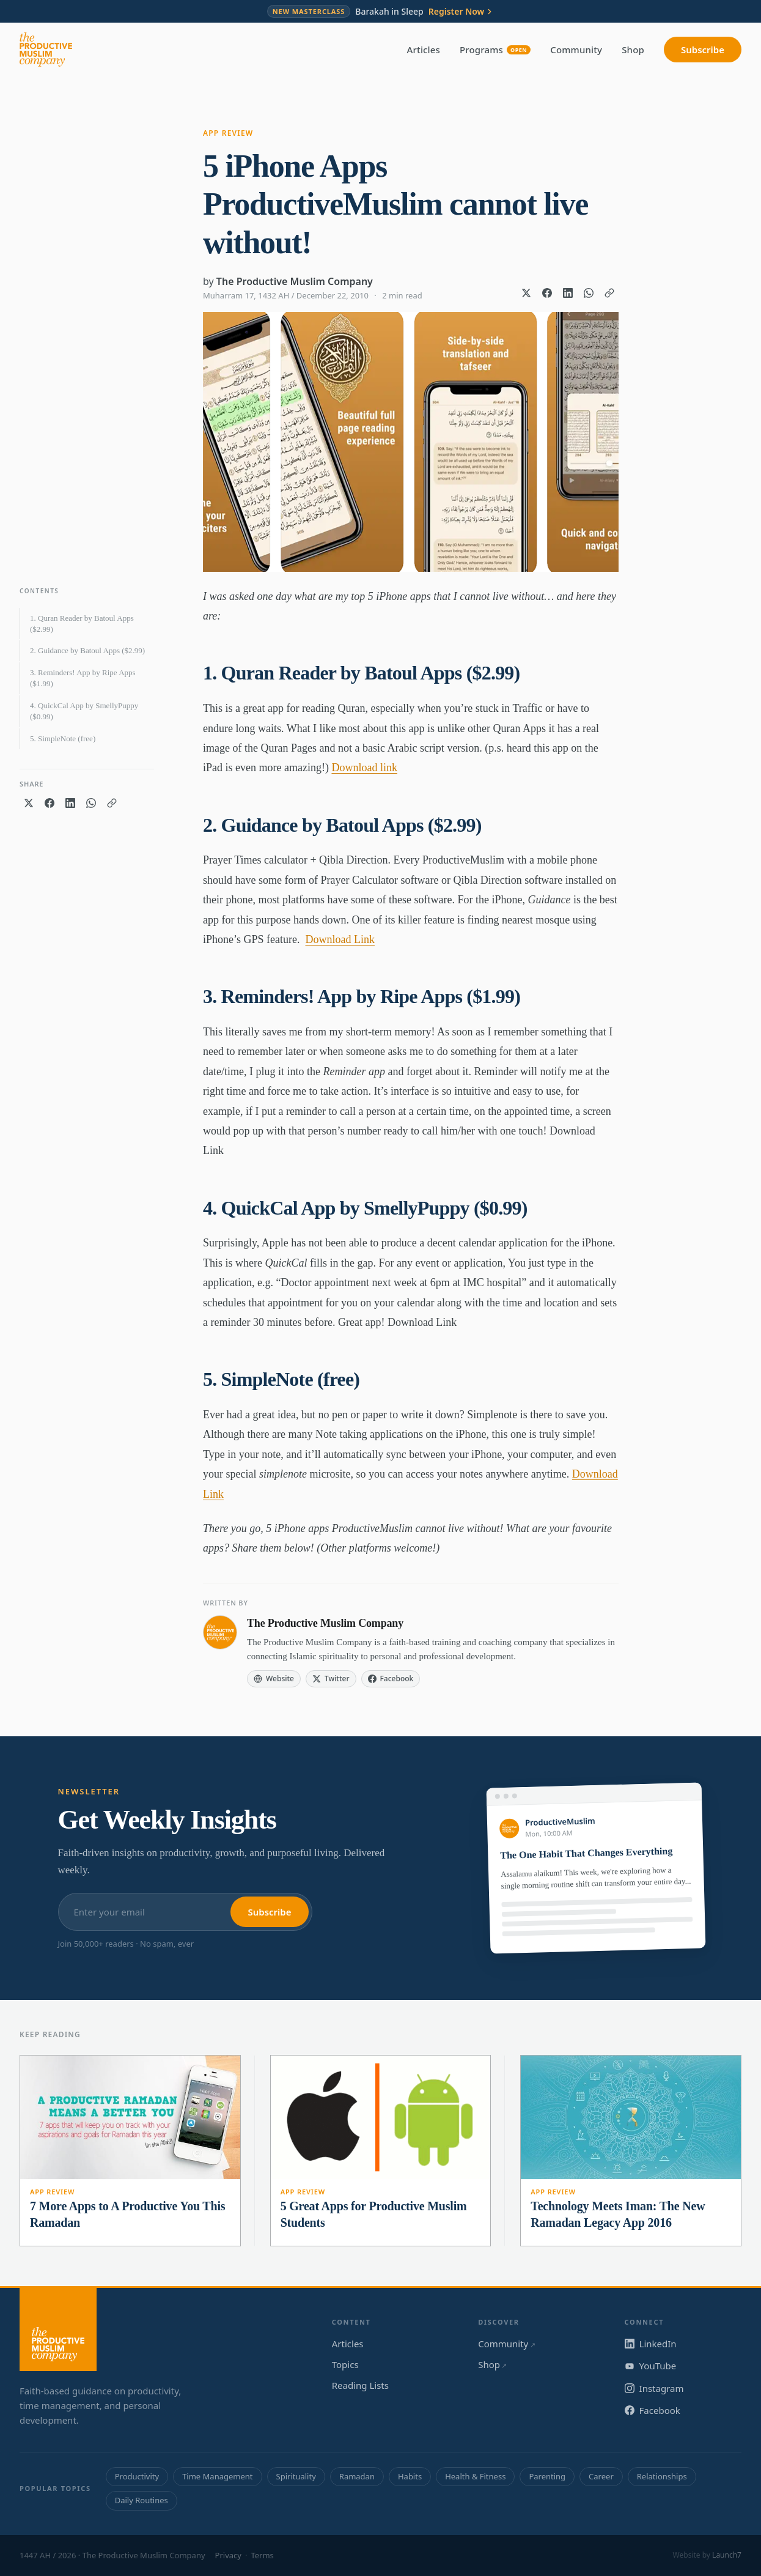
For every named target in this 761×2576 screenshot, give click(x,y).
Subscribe (702, 49)
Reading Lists (360, 2385)
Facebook (652, 2410)
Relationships (662, 2476)
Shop (633, 49)
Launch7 (726, 2555)
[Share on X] (526, 293)
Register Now (461, 11)
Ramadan (357, 2476)
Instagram (654, 2388)
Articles (423, 49)
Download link (364, 767)
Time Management (217, 2476)
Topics (345, 2364)
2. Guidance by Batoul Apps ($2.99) (87, 650)
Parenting (547, 2476)
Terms (262, 2555)
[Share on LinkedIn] (568, 293)
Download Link (339, 939)
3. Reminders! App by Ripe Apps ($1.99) (83, 678)
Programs (495, 49)
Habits (410, 2476)
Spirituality (296, 2476)
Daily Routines (141, 2500)
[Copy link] (609, 293)
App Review (228, 133)
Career (601, 2476)
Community (576, 49)
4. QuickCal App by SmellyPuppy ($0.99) (84, 711)
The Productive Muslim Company (294, 281)
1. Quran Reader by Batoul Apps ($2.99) (82, 623)
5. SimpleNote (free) (62, 738)
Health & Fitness (475, 2476)
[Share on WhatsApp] (588, 293)
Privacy (228, 2555)
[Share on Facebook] (547, 293)
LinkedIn (651, 2343)
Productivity (137, 2476)
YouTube (651, 2365)
